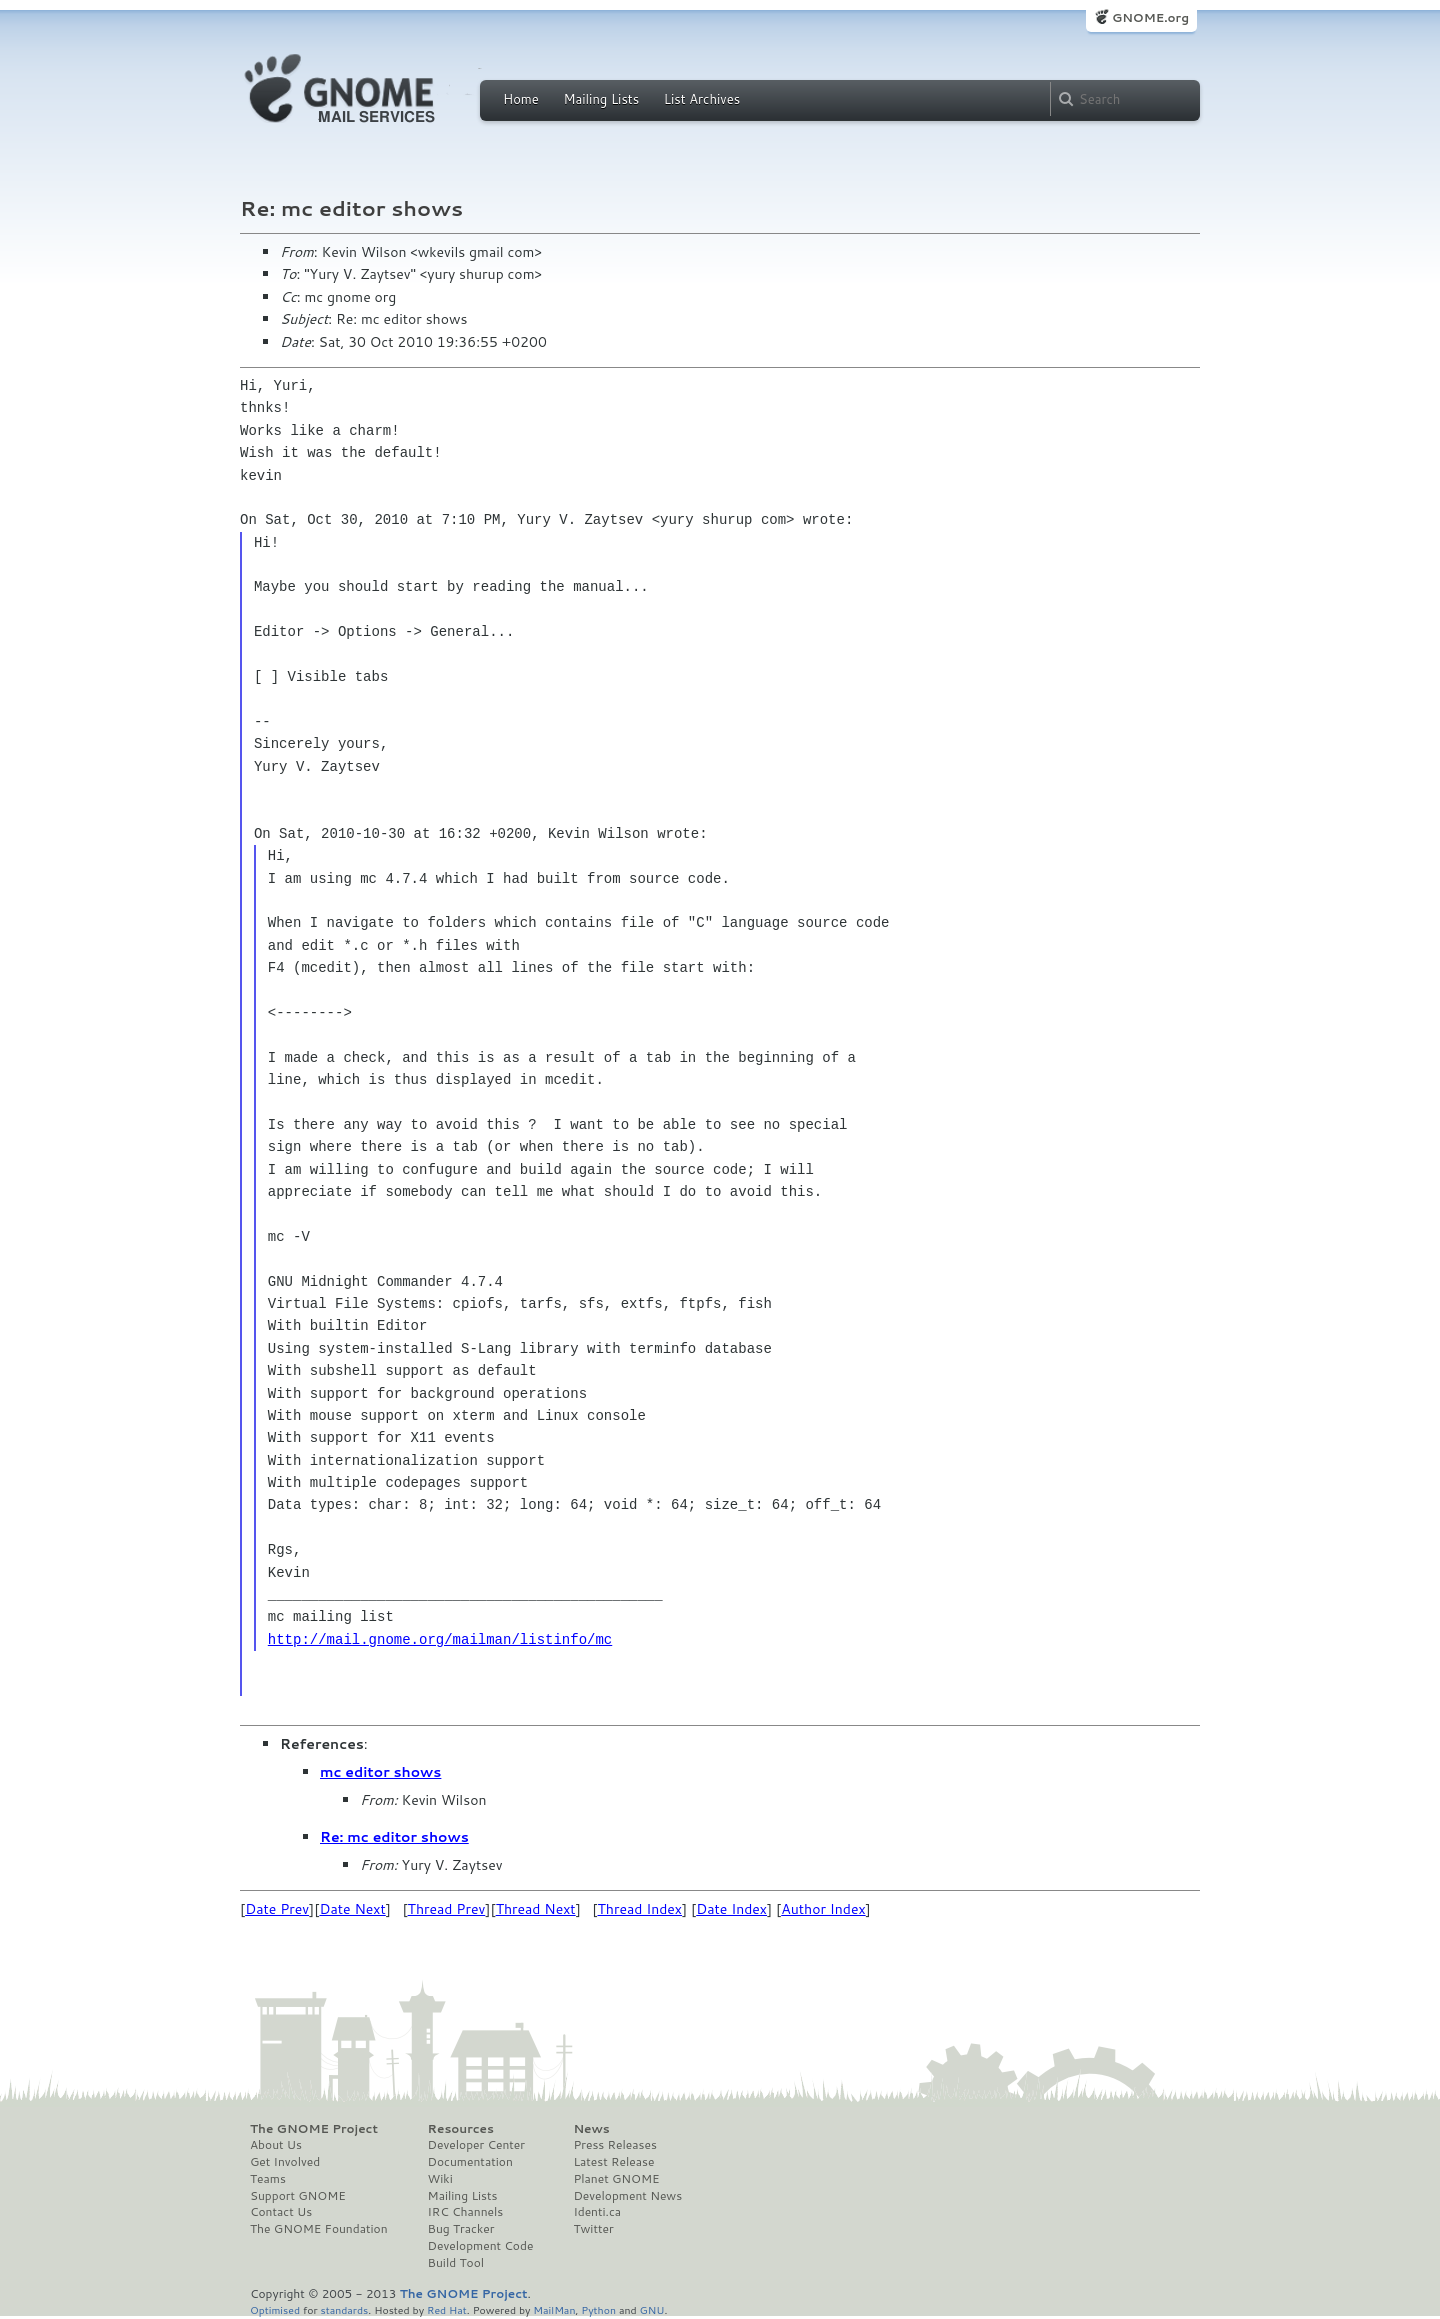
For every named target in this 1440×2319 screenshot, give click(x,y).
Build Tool (456, 2263)
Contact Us (281, 2212)
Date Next (352, 1909)
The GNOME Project (314, 2129)
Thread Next (536, 1909)
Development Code (481, 2246)
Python (598, 2309)
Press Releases (614, 2145)
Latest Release (613, 2162)
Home (521, 99)
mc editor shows (380, 1772)
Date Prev (277, 1909)
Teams (268, 2179)
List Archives (702, 99)
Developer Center (476, 2145)
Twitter (593, 2229)
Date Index (731, 1909)
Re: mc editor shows (394, 1837)
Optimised (275, 2309)
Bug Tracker (461, 2229)
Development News (627, 2196)
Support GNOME (298, 2196)
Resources (461, 2129)
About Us (276, 2145)
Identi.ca (597, 2212)
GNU (652, 2309)
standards (344, 2309)
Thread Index (640, 1909)
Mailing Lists (601, 99)
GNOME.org (1150, 17)
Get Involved (285, 2162)
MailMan (554, 2309)
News (591, 2129)
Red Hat (447, 2309)
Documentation (470, 2162)
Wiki (440, 2179)
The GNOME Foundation (319, 2229)
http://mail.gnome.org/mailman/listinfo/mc (440, 1639)
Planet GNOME (616, 2179)
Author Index (823, 1909)
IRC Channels (466, 2212)
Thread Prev (447, 1909)
